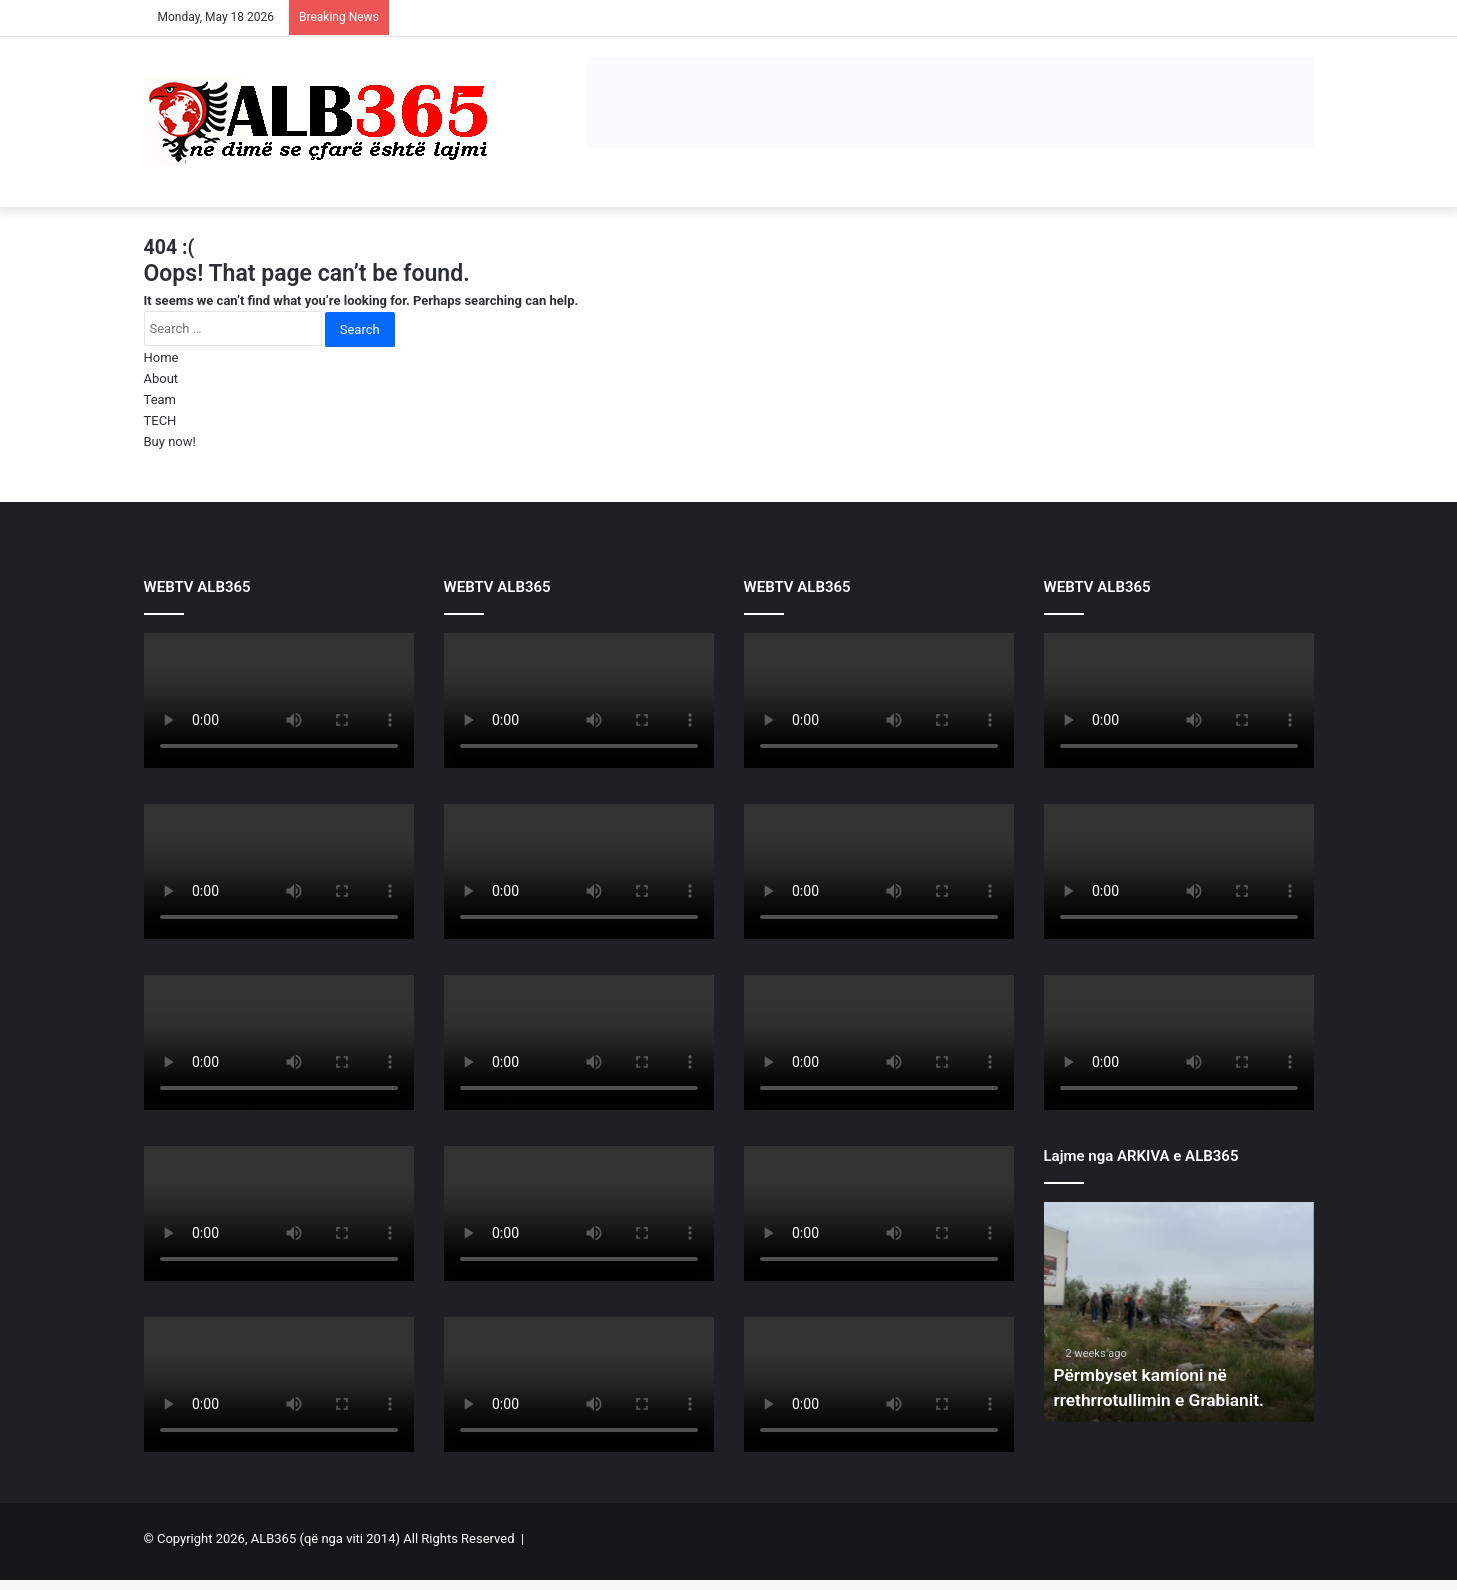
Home (161, 357)
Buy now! (170, 441)
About (161, 378)
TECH (160, 420)
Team (160, 399)
